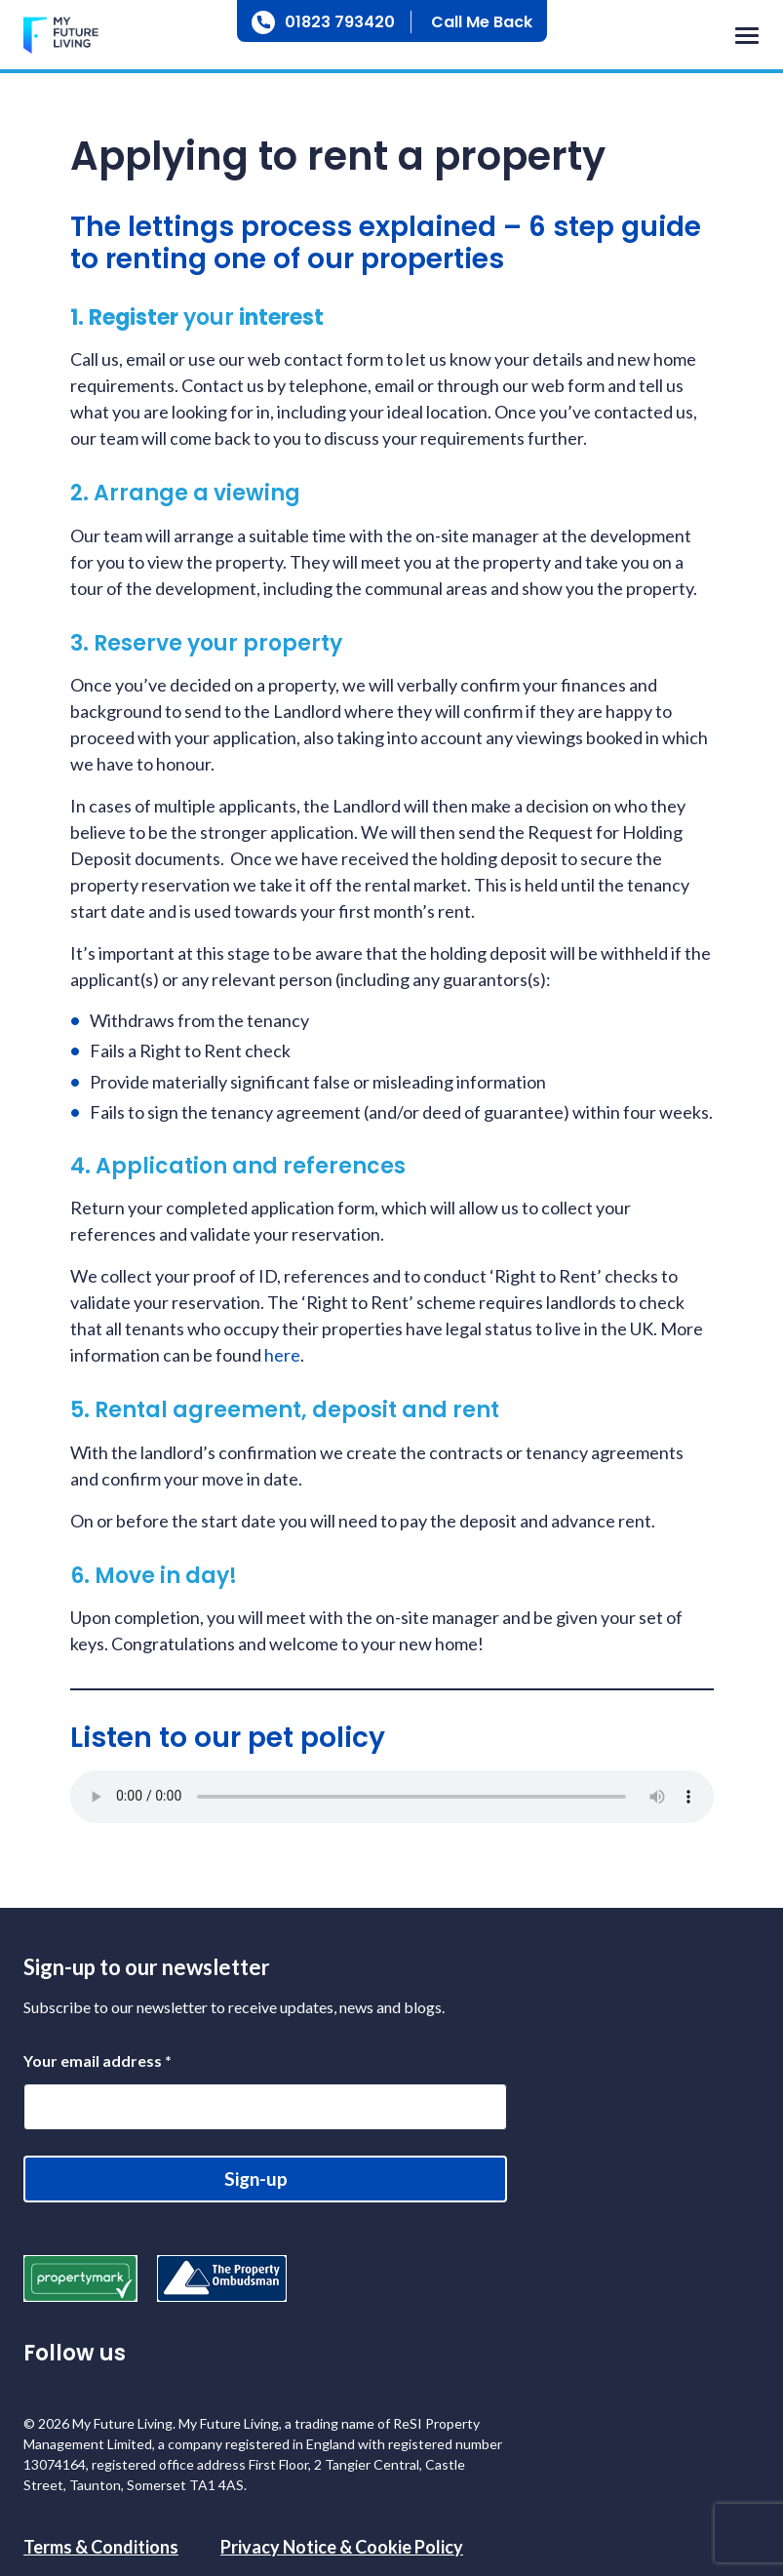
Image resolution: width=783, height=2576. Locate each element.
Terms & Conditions (100, 2546)
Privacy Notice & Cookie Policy (341, 2546)
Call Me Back (481, 22)
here (282, 1355)
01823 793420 (340, 22)
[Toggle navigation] (742, 36)
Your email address (97, 2060)
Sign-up (256, 2178)
